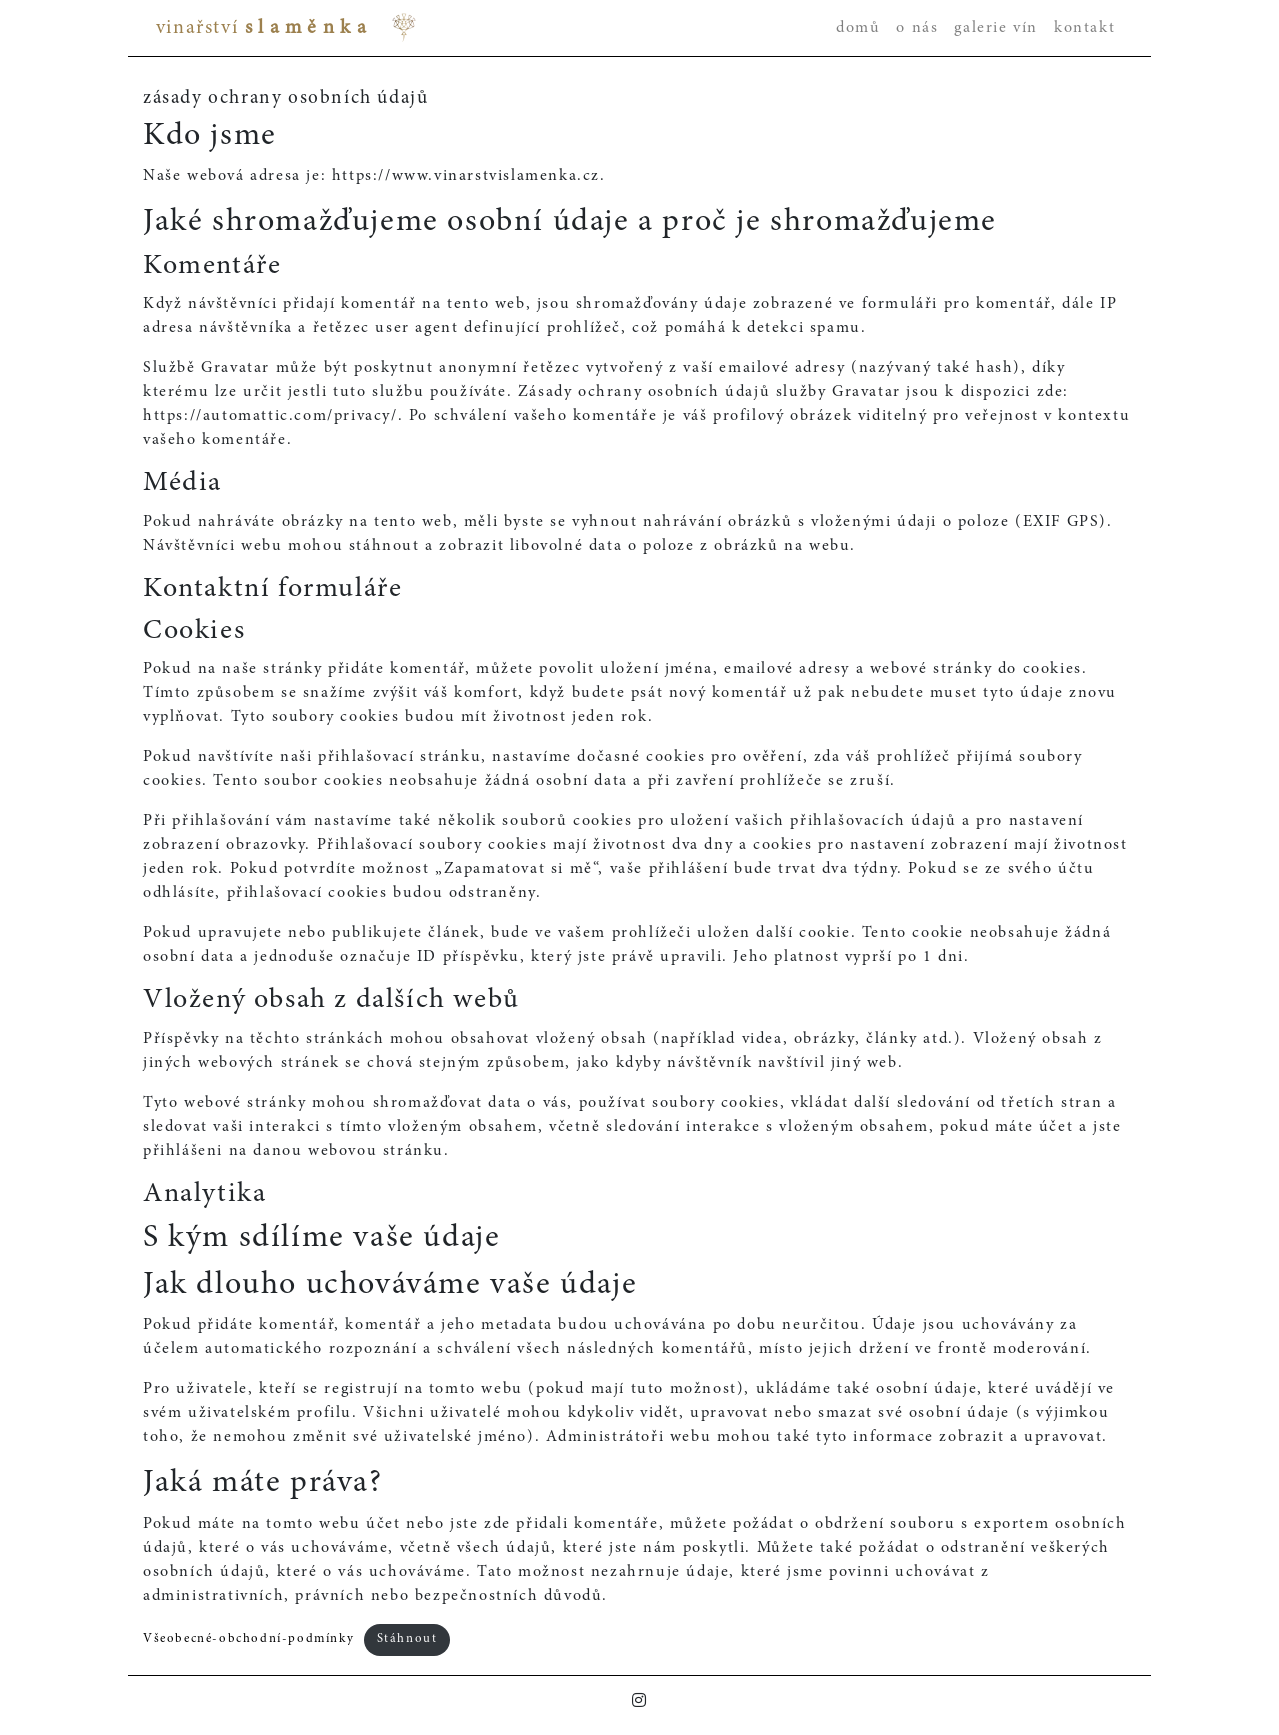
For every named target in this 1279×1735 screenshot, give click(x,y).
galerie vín (996, 28)
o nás (917, 28)
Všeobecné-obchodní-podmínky (248, 1639)
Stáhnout (407, 1639)
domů (858, 28)
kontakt (1084, 28)
